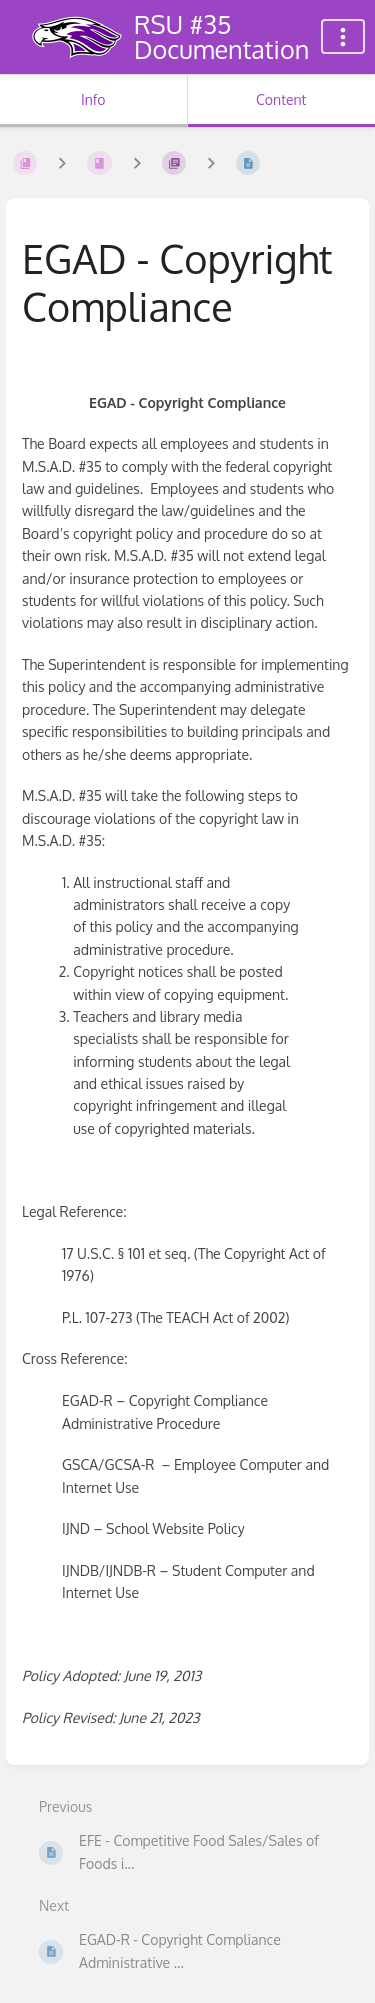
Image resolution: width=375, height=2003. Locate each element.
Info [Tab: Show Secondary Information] (93, 99)
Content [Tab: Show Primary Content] (281, 99)
